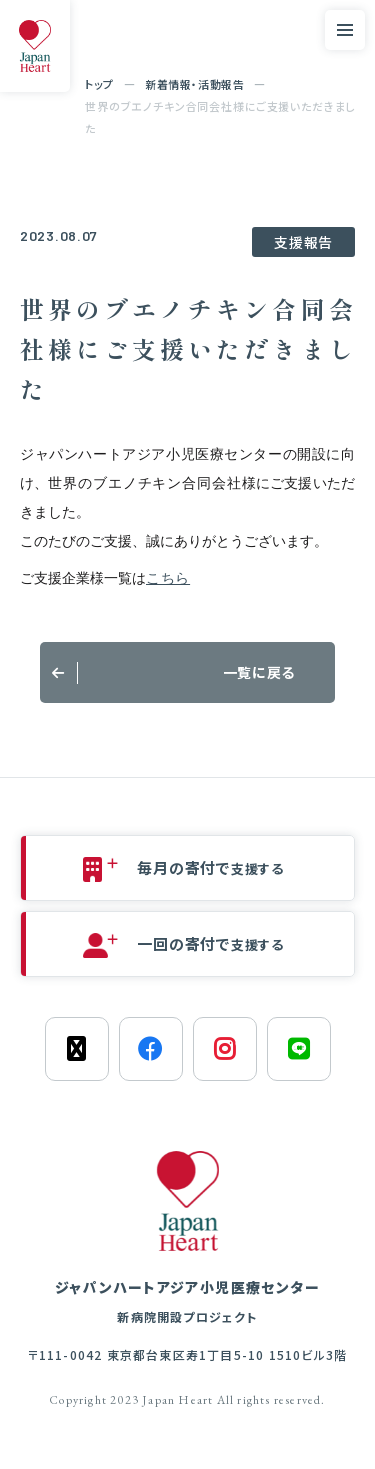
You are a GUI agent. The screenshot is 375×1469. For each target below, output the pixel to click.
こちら (168, 578)
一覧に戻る (259, 672)
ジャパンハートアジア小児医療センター (187, 1302)
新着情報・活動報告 (194, 84)
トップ (99, 84)
